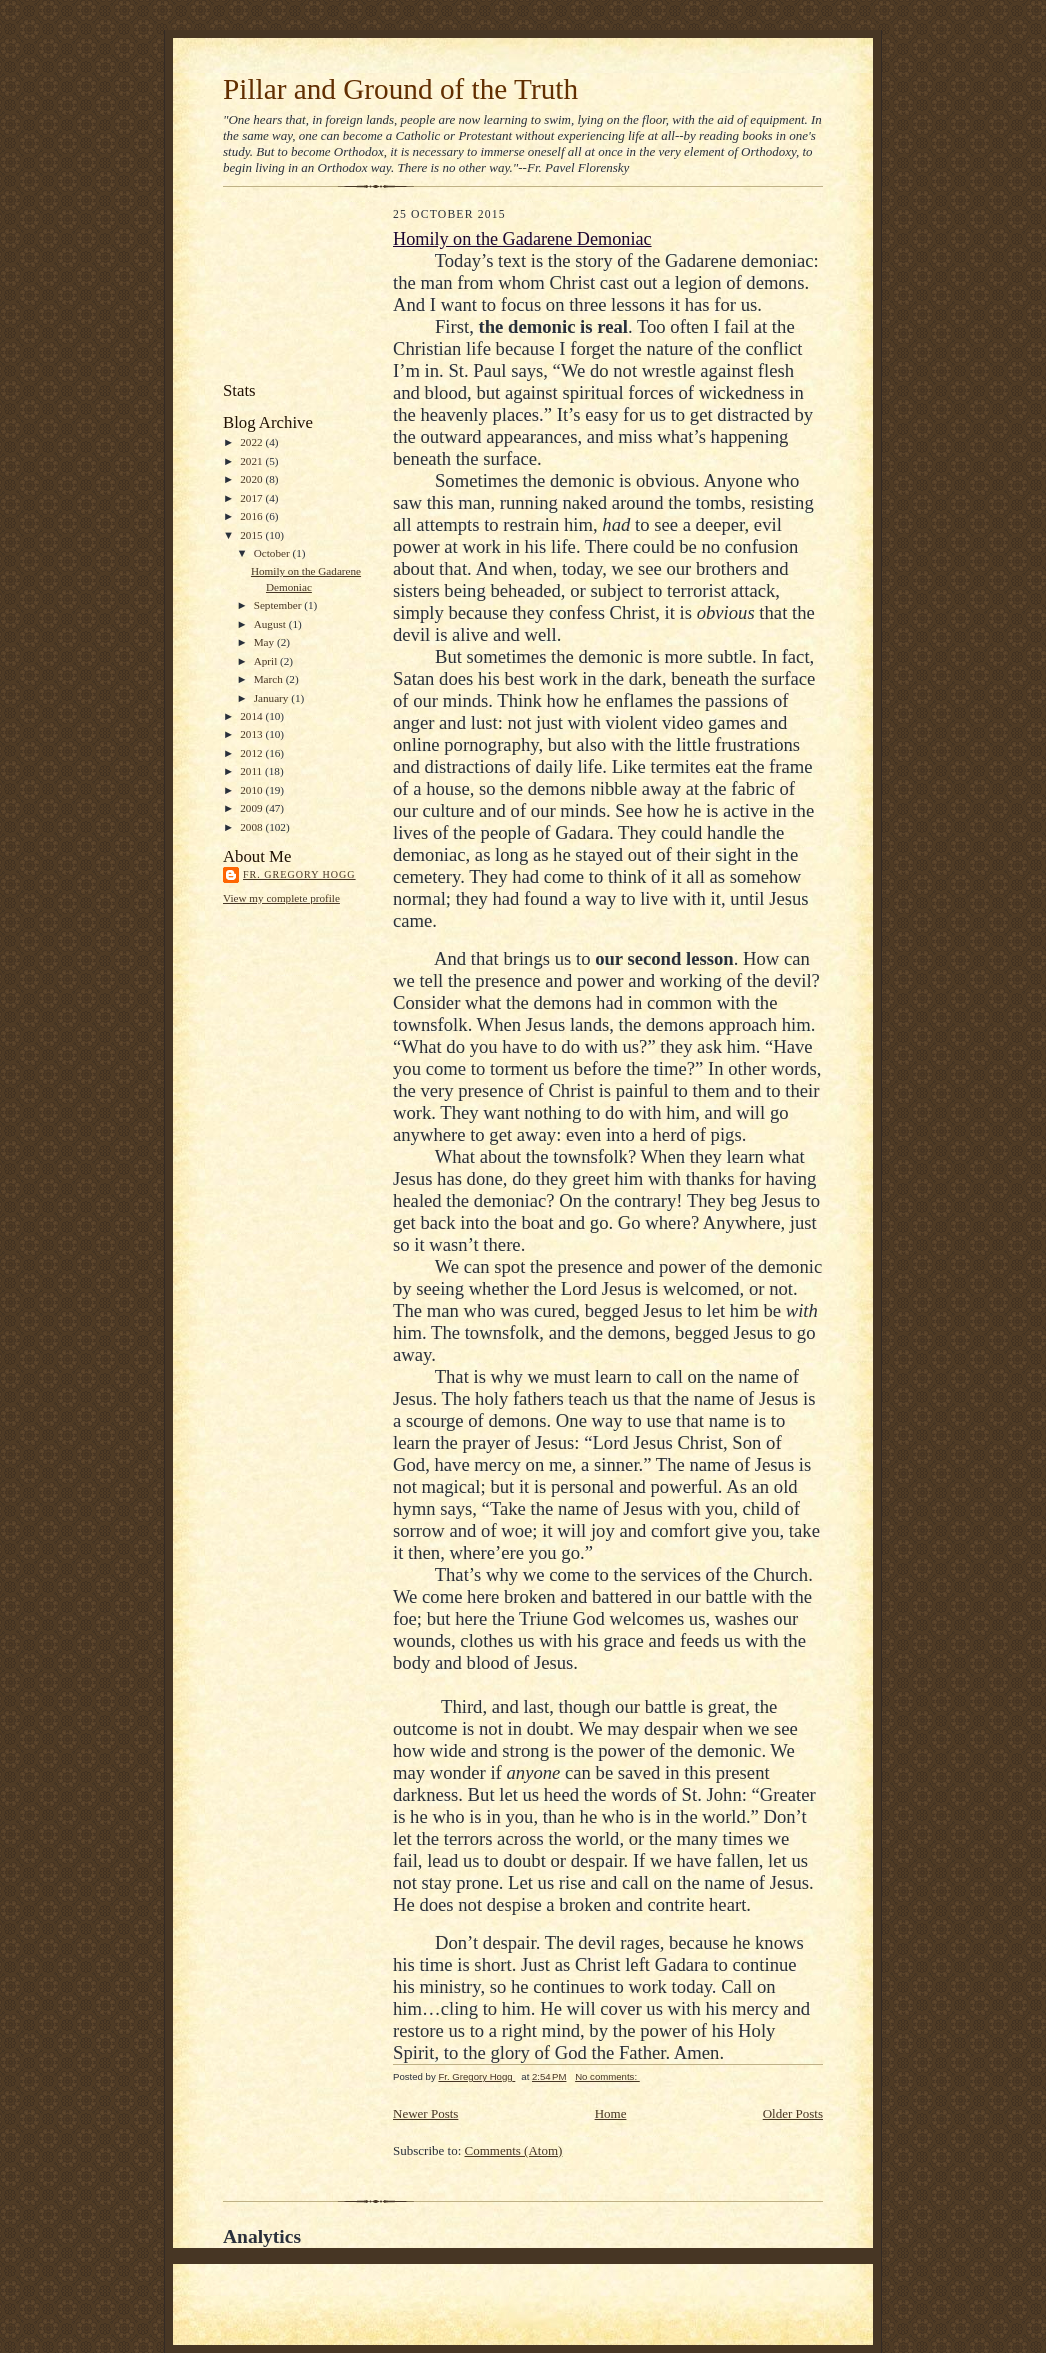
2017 (252, 498)
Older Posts (793, 2113)
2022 (252, 442)
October (273, 553)
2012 (252, 753)
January (273, 698)
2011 (252, 771)
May (265, 642)
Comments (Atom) (514, 2150)
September (279, 605)
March (270, 679)
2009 (252, 808)
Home (611, 2113)
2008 (252, 827)
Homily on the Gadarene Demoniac (522, 239)
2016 (252, 516)
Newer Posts (425, 2113)
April (267, 661)
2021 (252, 461)
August (271, 624)
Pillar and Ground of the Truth (400, 89)
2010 (252, 790)
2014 (252, 716)
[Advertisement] (313, 289)
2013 (252, 734)
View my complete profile (281, 898)
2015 (252, 535)
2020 (252, 479)
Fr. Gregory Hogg (299, 874)
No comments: (607, 2076)
